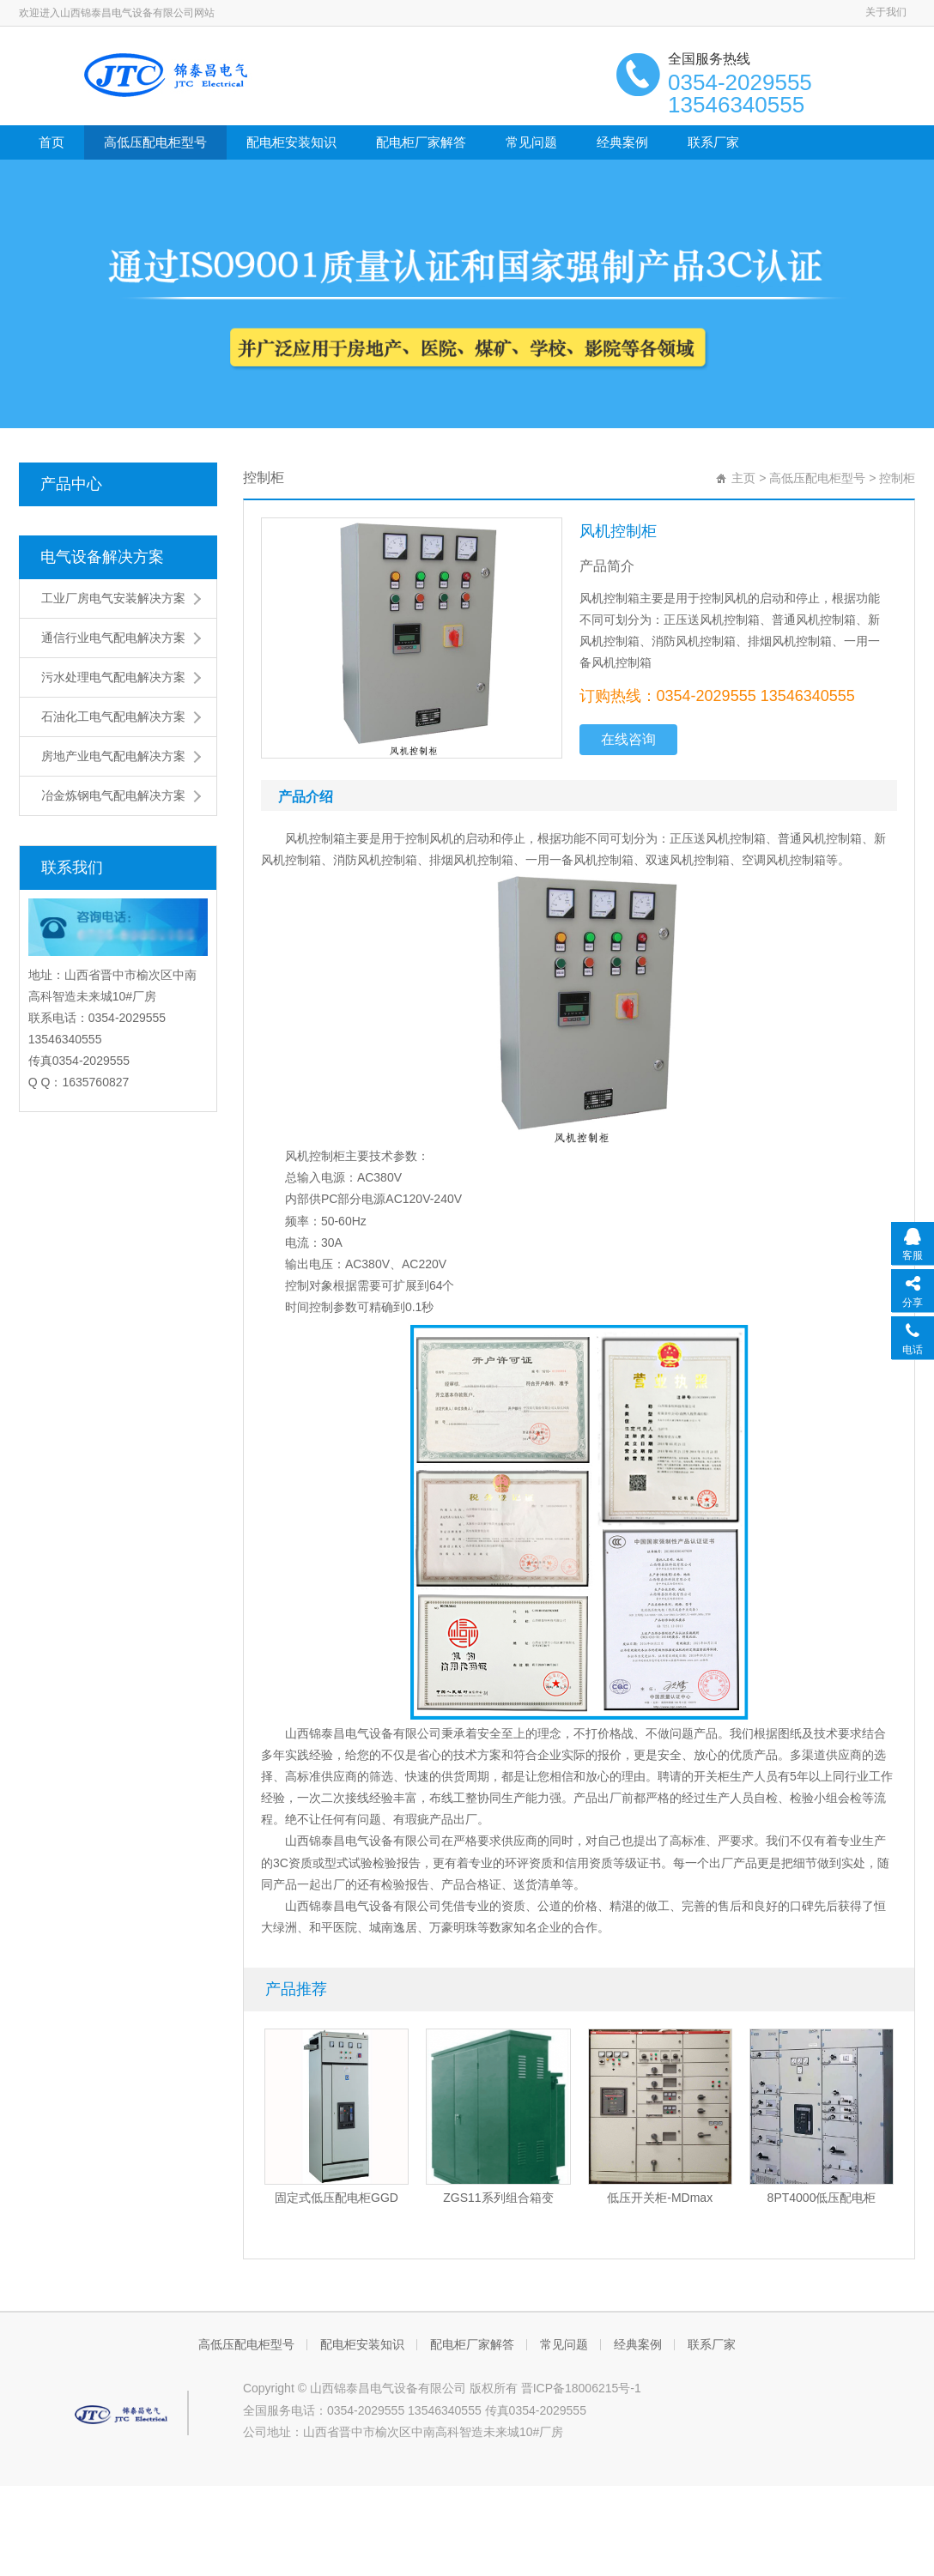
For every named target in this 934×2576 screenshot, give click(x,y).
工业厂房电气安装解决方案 (113, 598)
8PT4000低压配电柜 (821, 2197)
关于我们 (886, 12)
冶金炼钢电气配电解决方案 (113, 795)
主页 (743, 478)
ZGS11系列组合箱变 (498, 2197)
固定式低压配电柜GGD (336, 2197)
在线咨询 (628, 739)
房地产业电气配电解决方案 (113, 756)
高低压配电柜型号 (155, 142)
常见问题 (531, 142)
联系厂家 (713, 142)
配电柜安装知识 (291, 142)
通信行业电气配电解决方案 (113, 637)
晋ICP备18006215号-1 (581, 2388)
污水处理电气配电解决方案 (113, 677)
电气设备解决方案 (102, 556)
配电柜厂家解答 (421, 142)
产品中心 (71, 484)
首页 (51, 142)
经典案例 (622, 142)
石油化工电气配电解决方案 (113, 716)
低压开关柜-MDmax (660, 2197)
